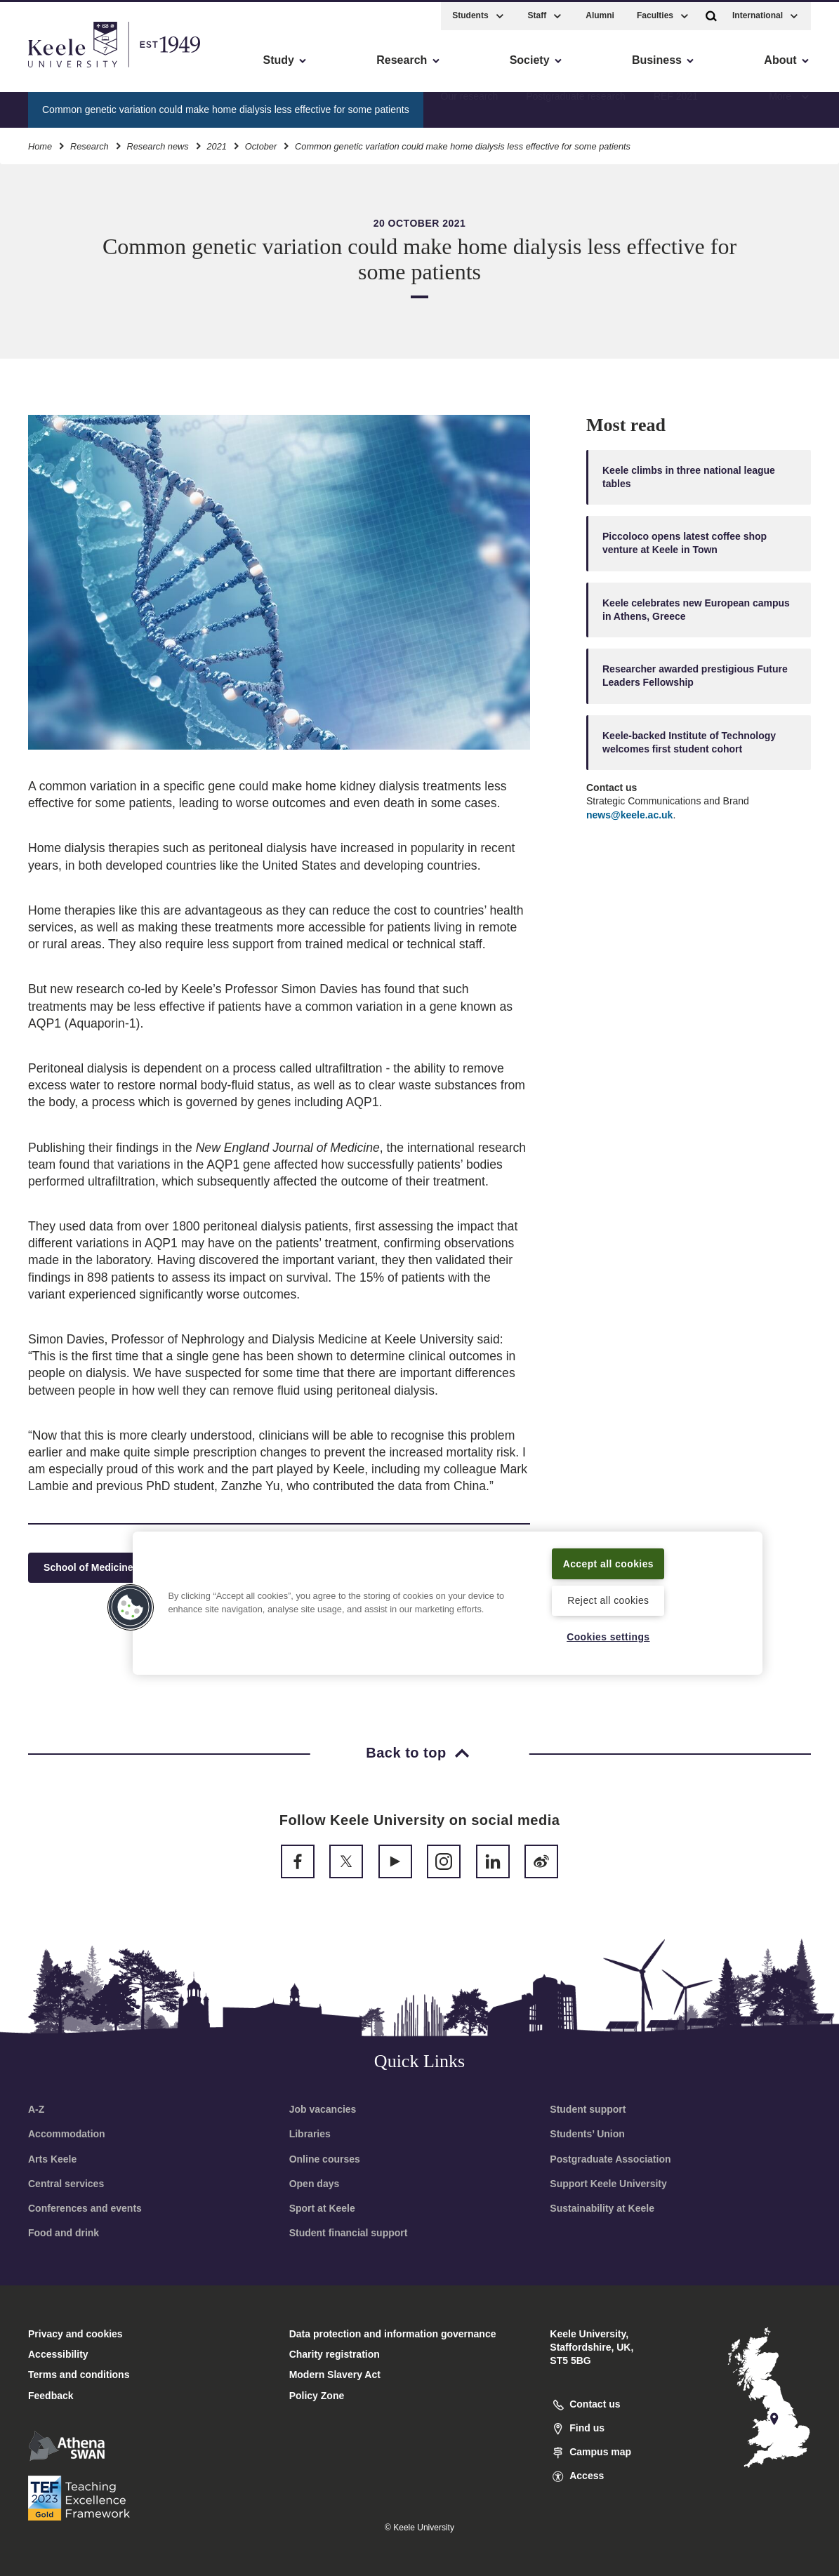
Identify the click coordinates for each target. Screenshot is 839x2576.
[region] (447, 1593)
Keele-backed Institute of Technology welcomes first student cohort (689, 742)
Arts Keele (52, 2159)
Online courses (324, 2159)
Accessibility (52, 70)
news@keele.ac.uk (629, 815)
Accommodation (66, 2133)
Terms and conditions (78, 2374)
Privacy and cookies (75, 2333)
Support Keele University (608, 2183)
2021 (216, 143)
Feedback (51, 2395)
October (261, 143)
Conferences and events (85, 2208)
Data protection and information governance (392, 2333)
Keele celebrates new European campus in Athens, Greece (696, 609)
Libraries (310, 2133)
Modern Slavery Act (335, 2374)
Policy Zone (317, 2395)
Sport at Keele (322, 2208)
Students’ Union (587, 2133)
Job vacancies (323, 2109)
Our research (469, 106)
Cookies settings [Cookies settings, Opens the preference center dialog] (608, 1636)
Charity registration (334, 2354)
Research (89, 143)
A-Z (36, 2109)
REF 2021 (676, 106)
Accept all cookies (608, 1553)
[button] (711, 13)
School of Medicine (94, 1568)
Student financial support (348, 2232)
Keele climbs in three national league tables (688, 477)
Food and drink (63, 2232)
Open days (314, 2183)
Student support (588, 2109)
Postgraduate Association (610, 2159)
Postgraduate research (576, 106)
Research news (157, 143)
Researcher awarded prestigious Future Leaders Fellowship (695, 675)
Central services (66, 2183)
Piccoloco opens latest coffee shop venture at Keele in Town (684, 543)
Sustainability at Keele (602, 2208)
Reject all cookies (608, 1599)
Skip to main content (75, 70)
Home (40, 143)
